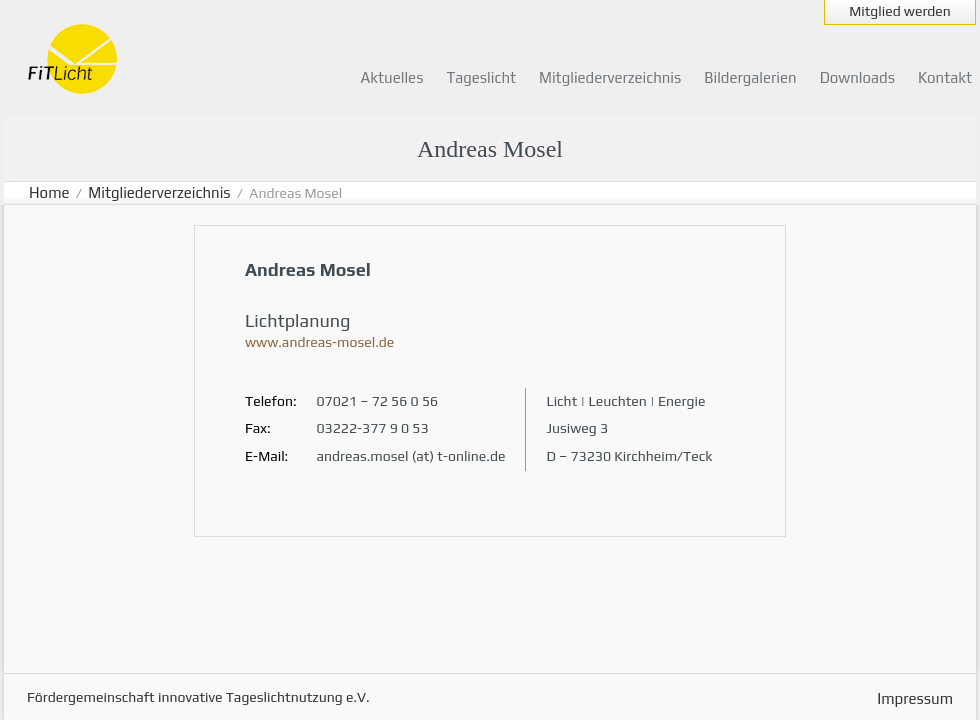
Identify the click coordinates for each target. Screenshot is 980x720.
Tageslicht (481, 77)
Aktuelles (392, 77)
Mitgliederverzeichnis (610, 77)
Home (49, 192)
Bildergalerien (750, 77)
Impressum (915, 698)
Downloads (857, 77)
